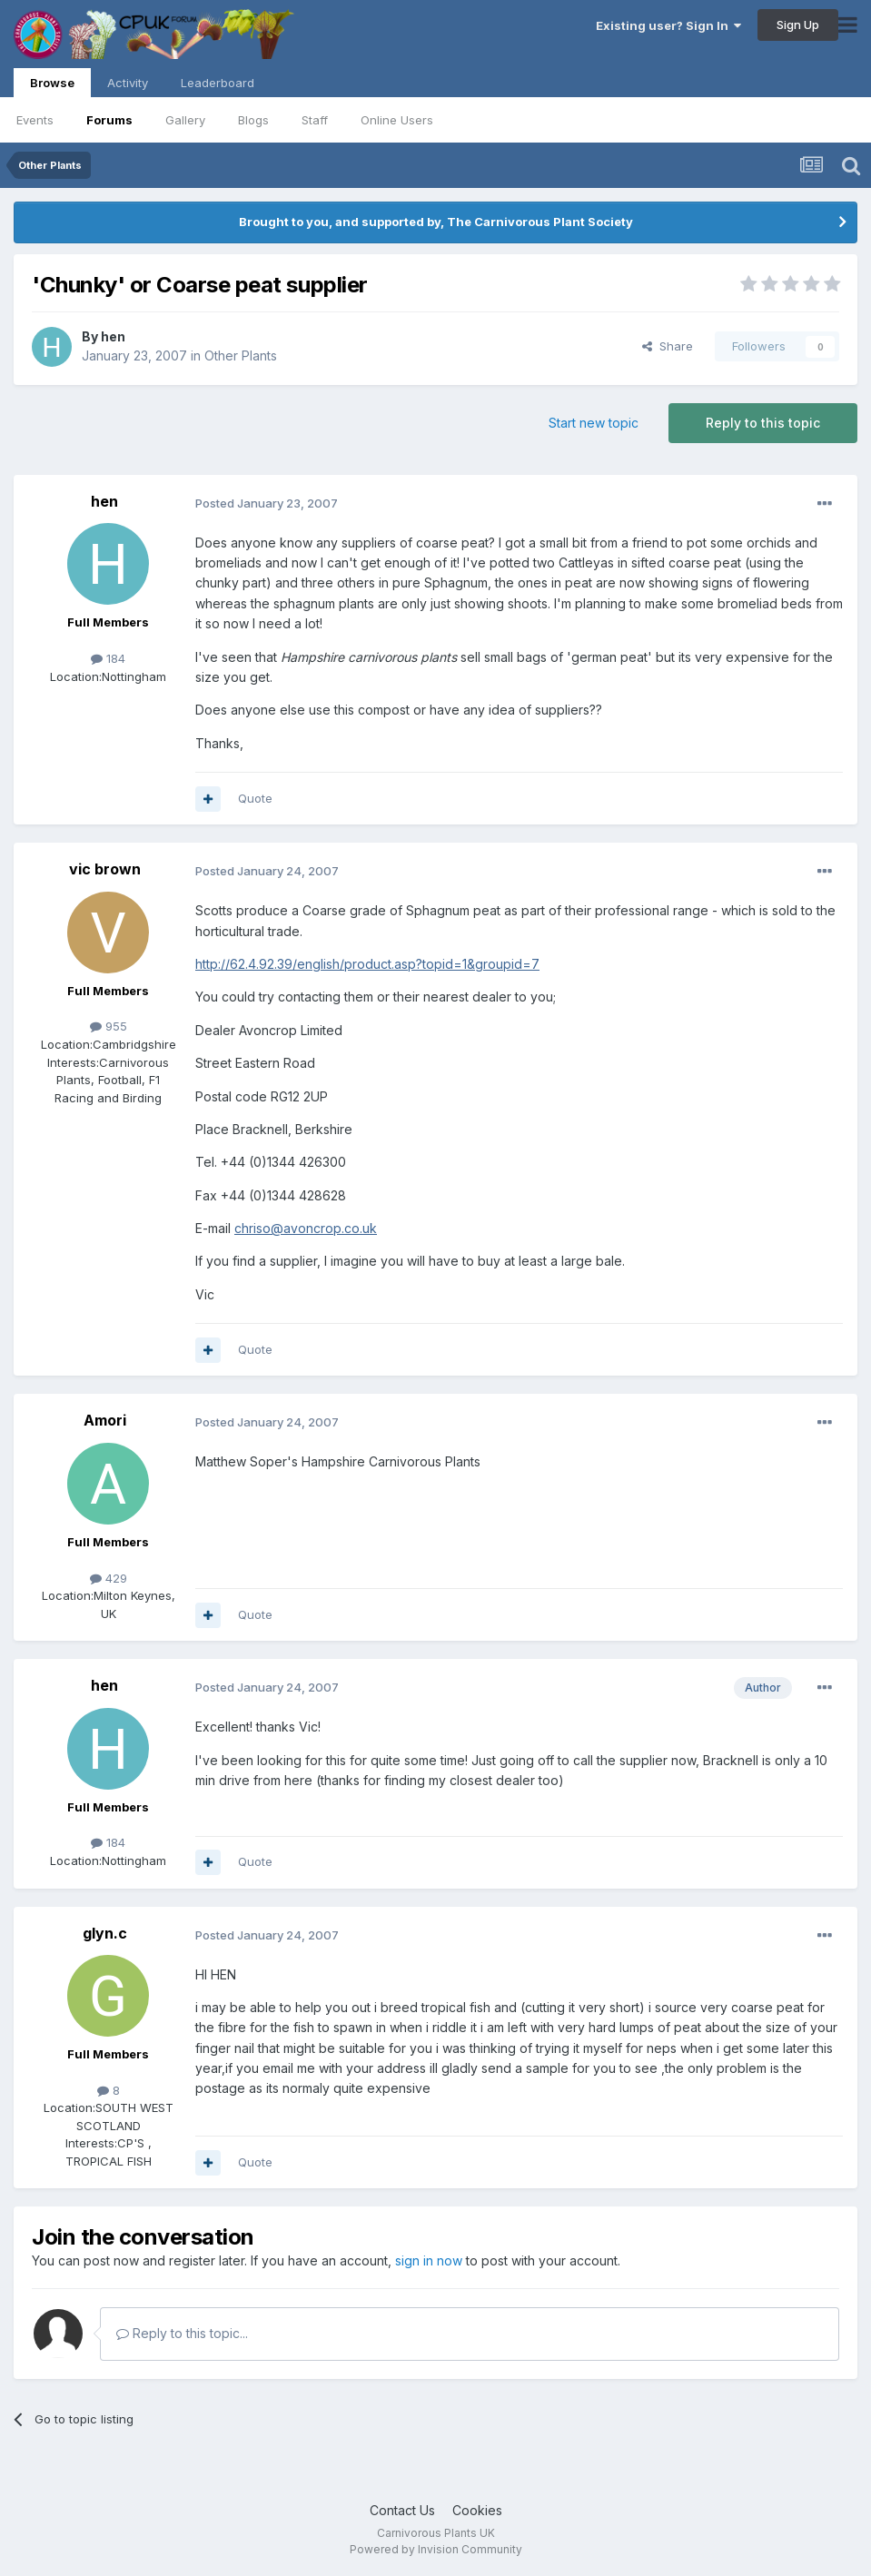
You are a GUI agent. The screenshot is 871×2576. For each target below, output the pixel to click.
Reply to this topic (763, 422)
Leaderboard (217, 82)
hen (113, 336)
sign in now (428, 2260)
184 (108, 658)
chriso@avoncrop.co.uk (305, 1228)
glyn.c (105, 1933)
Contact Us (402, 2510)
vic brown (105, 869)
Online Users (397, 120)
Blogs (253, 120)
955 (108, 1026)
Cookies (477, 2510)
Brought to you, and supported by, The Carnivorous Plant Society (436, 221)
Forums (109, 120)
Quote (255, 798)
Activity (127, 82)
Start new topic (593, 422)
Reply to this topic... (182, 2333)
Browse (52, 86)
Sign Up (798, 24)
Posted (266, 503)
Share (667, 346)
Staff (315, 120)
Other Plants (240, 355)
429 (108, 1578)
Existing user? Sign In (668, 25)
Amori (105, 1420)
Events (35, 120)
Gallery (185, 120)
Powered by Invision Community (436, 2549)
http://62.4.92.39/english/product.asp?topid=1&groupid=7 (367, 964)
